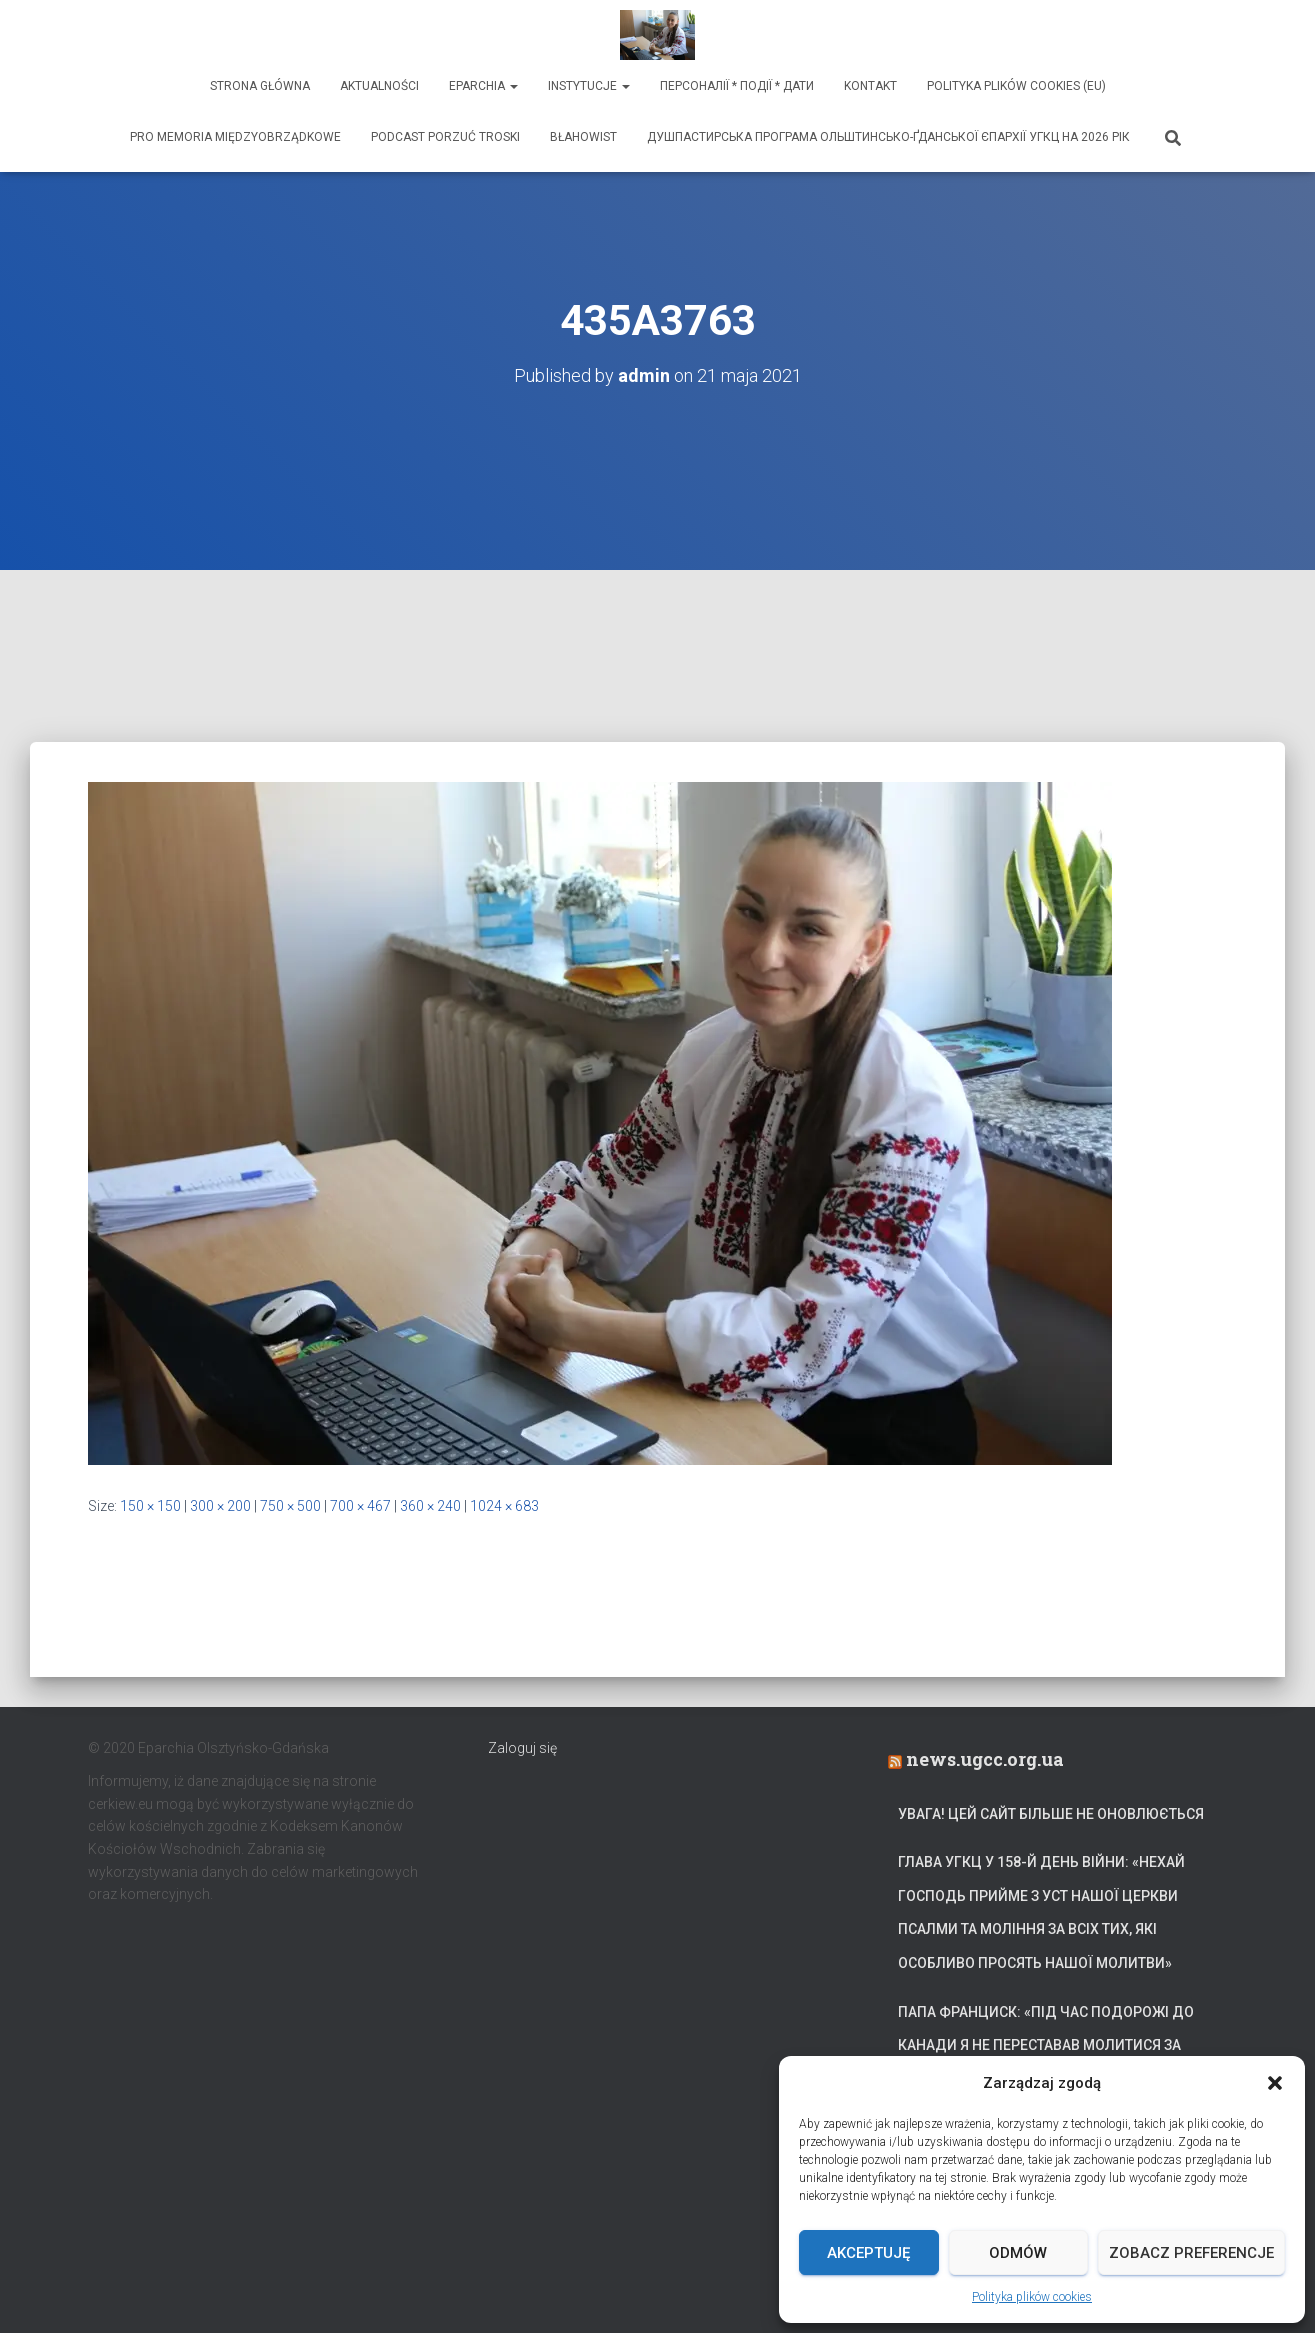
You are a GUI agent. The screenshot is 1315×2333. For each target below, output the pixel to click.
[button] (1275, 2083)
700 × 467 (360, 1506)
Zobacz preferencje (1191, 2253)
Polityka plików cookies (1032, 2297)
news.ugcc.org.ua (985, 1759)
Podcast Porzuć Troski (445, 137)
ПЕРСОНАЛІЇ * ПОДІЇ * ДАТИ (737, 86)
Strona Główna (260, 86)
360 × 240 (430, 1506)
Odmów (1018, 2253)
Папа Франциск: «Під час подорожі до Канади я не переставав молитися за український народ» (1046, 2045)
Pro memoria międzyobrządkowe (235, 137)
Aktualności (379, 86)
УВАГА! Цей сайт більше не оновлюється (1051, 1814)
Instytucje (589, 86)
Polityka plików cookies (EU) (1016, 86)
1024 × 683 (504, 1506)
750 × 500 (290, 1506)
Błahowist (583, 137)
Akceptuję (868, 2253)
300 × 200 (220, 1506)
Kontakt (870, 86)
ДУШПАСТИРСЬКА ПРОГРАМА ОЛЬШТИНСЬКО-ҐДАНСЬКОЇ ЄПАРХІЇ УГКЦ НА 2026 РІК (888, 137)
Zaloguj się (522, 1748)
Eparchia (483, 86)
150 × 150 (150, 1506)
